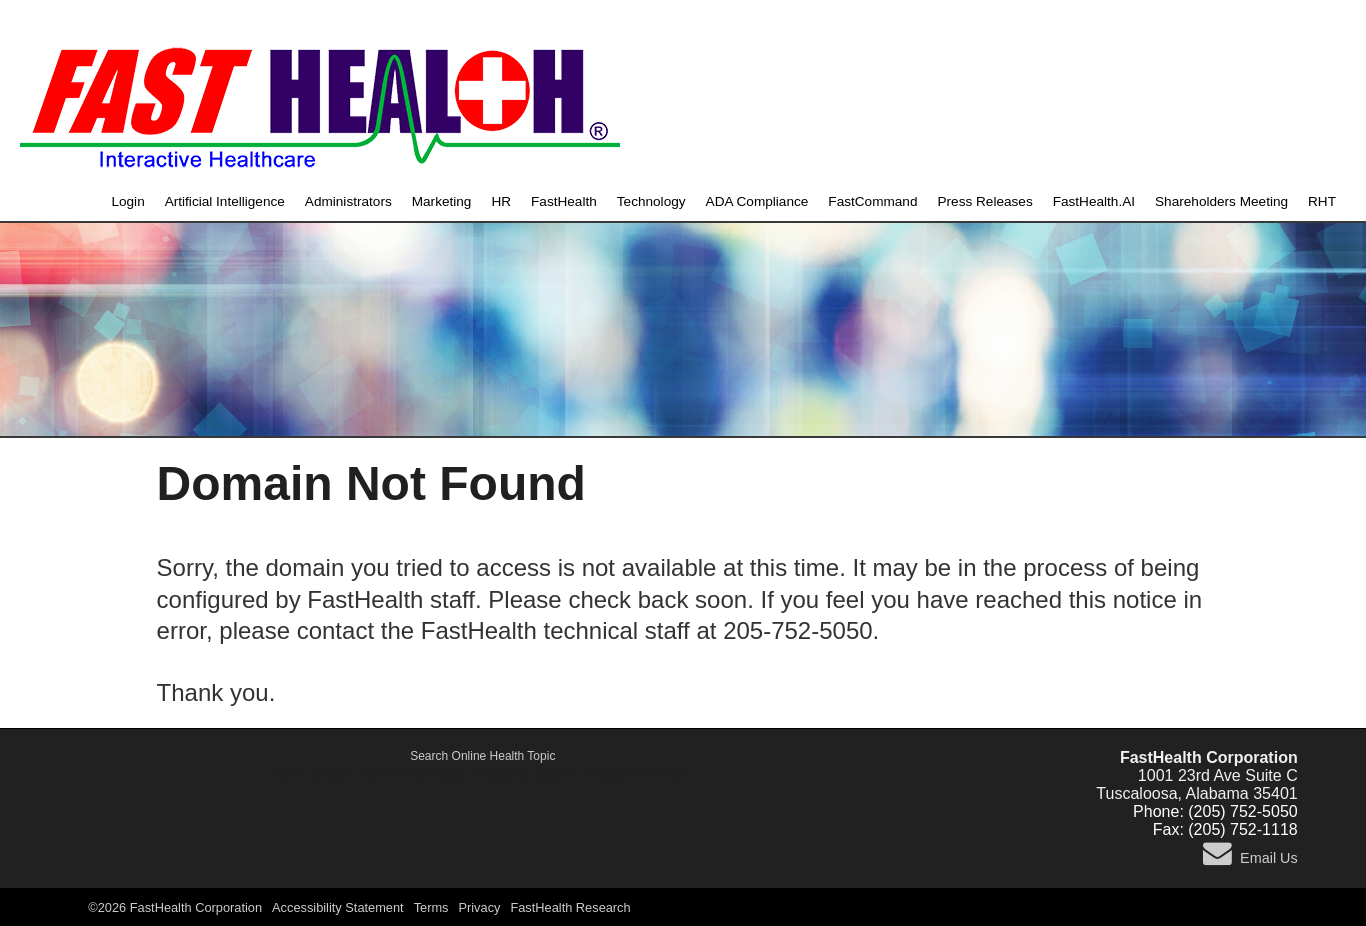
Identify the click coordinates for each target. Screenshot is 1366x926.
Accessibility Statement (338, 907)
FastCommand (872, 201)
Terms (431, 907)
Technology (651, 201)
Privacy (479, 907)
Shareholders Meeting (1221, 201)
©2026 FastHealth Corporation (175, 907)
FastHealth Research (570, 907)
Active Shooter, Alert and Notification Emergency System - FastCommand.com (482, 775)
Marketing (442, 201)
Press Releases (984, 201)
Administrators (348, 201)
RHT (1322, 201)
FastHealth (564, 201)
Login (127, 201)
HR (501, 201)
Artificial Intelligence (225, 201)
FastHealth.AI (1094, 201)
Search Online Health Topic (482, 756)
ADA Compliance (757, 201)
